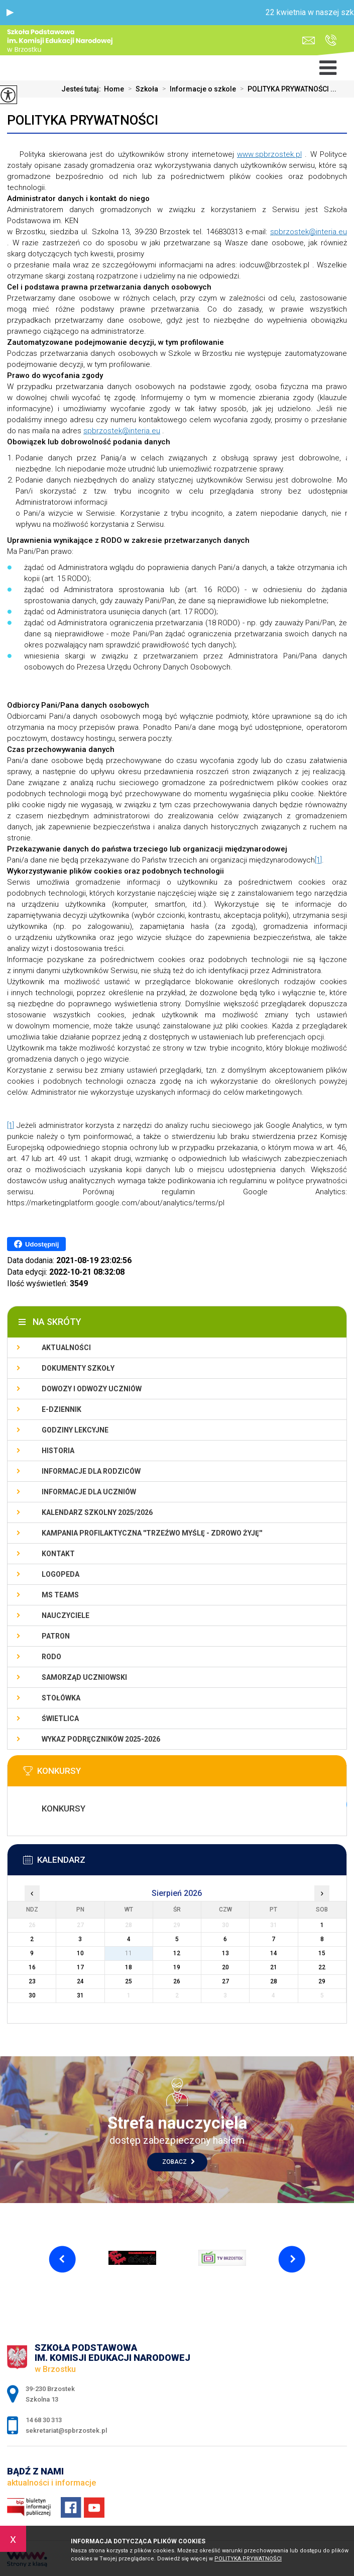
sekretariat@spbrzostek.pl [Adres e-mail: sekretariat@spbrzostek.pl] (66, 2430)
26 (176, 1981)
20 (225, 1967)
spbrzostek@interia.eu (308, 231)
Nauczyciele (65, 1615)
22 (321, 1967)
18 (128, 1967)
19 (176, 1967)
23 (32, 1981)
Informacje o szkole (197, 88)
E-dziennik (61, 1409)
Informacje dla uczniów (89, 1492)
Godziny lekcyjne (75, 1430)
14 (273, 1953)
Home (114, 88)
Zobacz (178, 2161)
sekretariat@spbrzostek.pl (308, 40)
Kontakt (58, 1554)
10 (80, 1953)
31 (80, 1995)
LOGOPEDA (60, 1574)
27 (225, 1981)
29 (321, 1981)
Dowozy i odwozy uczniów (92, 1389)
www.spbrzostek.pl (269, 154)
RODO (51, 1657)
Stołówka (61, 1698)
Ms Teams (60, 1595)
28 (273, 1981)
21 (273, 1967)
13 (225, 1953)
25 (128, 1981)
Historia (58, 1451)
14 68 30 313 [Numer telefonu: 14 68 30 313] (44, 2420)
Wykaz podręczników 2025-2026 (101, 1739)
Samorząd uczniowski (84, 1677)
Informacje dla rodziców (91, 1471)
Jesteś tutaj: (82, 88)
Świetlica (60, 1718)
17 (80, 1967)
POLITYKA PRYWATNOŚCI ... (286, 88)
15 (321, 1953)
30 (32, 1995)
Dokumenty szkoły (78, 1368)
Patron (56, 1636)
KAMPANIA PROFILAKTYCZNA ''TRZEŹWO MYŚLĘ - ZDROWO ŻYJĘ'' (152, 1533)
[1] (318, 860)
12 (176, 1953)
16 (32, 1967)
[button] (10, 12)
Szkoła (141, 88)
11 (128, 1953)
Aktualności (66, 1348)
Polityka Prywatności (248, 2558)
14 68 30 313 (330, 40)
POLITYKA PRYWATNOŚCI (82, 120)
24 (80, 1981)
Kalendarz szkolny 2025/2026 (97, 1512)
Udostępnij (36, 1244)
